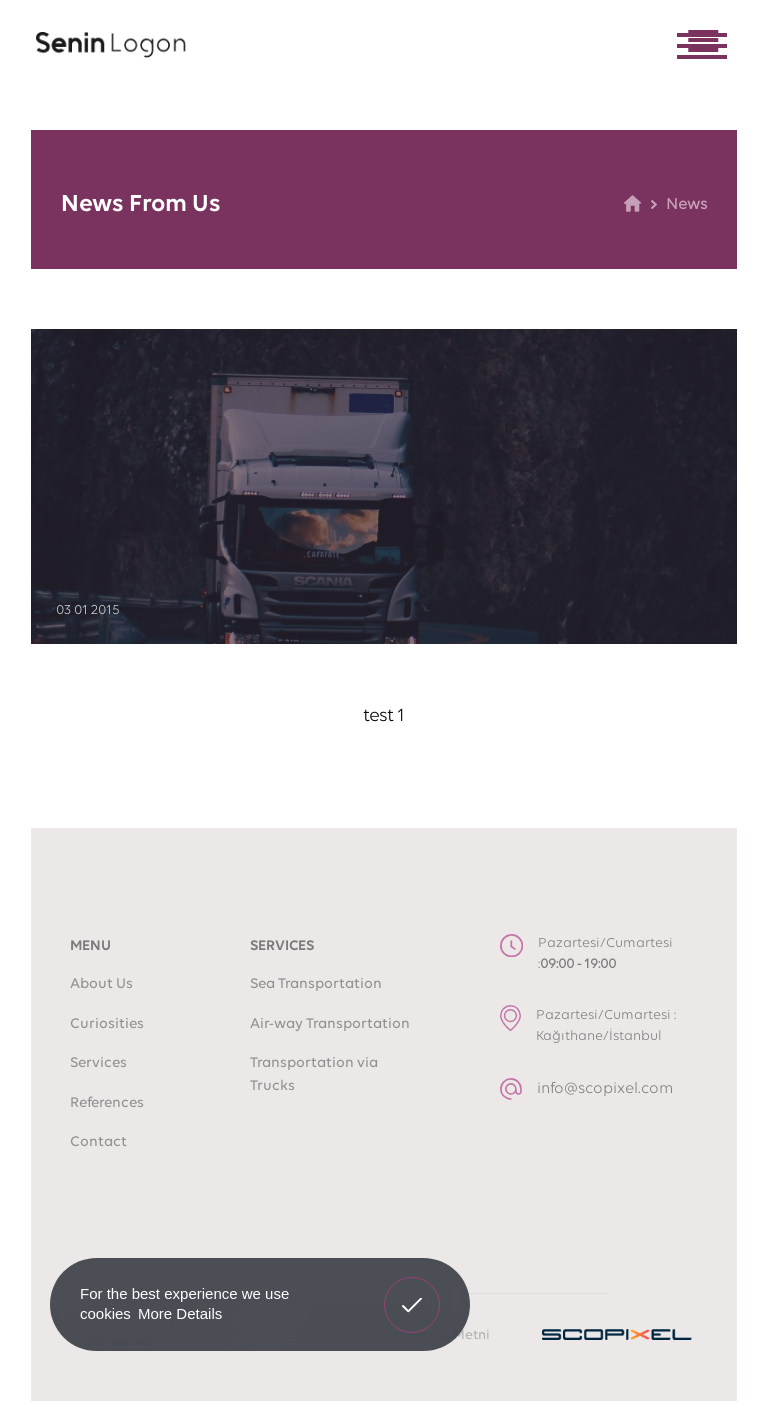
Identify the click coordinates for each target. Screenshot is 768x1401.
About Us (101, 984)
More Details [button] (180, 1313)
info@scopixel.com (605, 1089)
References (107, 1103)
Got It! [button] (412, 1290)
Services (98, 1063)
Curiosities (107, 1024)
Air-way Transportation (330, 1024)
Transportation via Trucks (314, 1075)
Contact (98, 1142)
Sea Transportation (316, 984)
